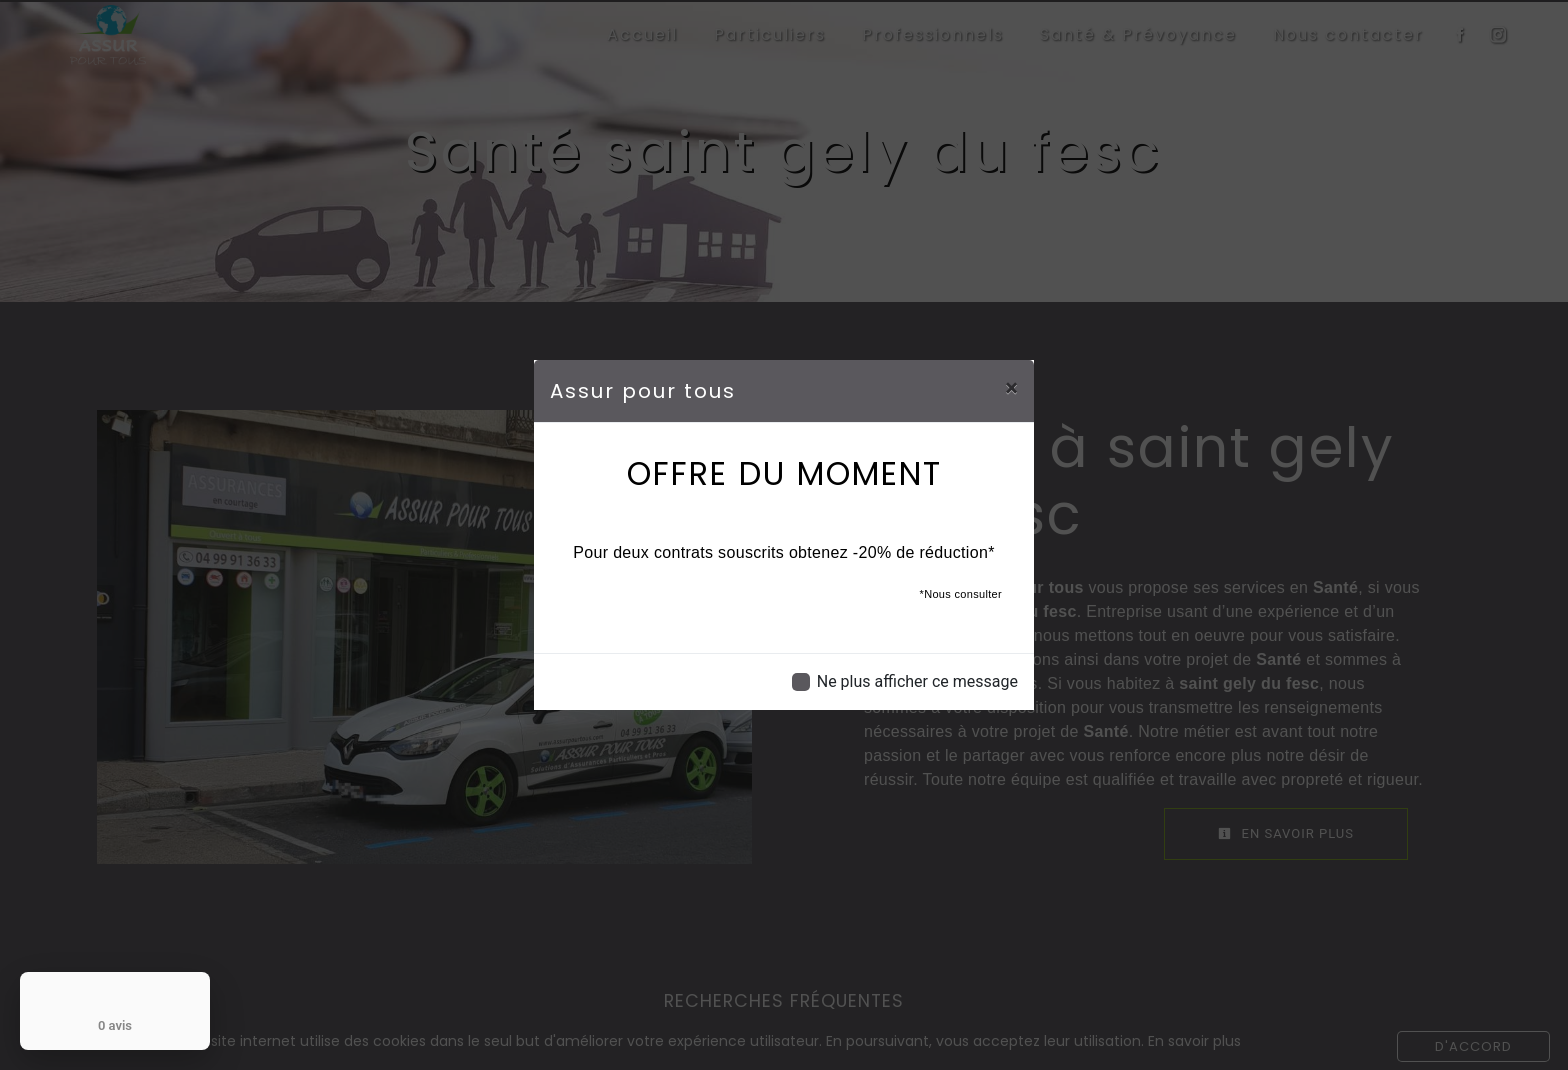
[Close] (1011, 388)
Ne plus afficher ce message (917, 681)
